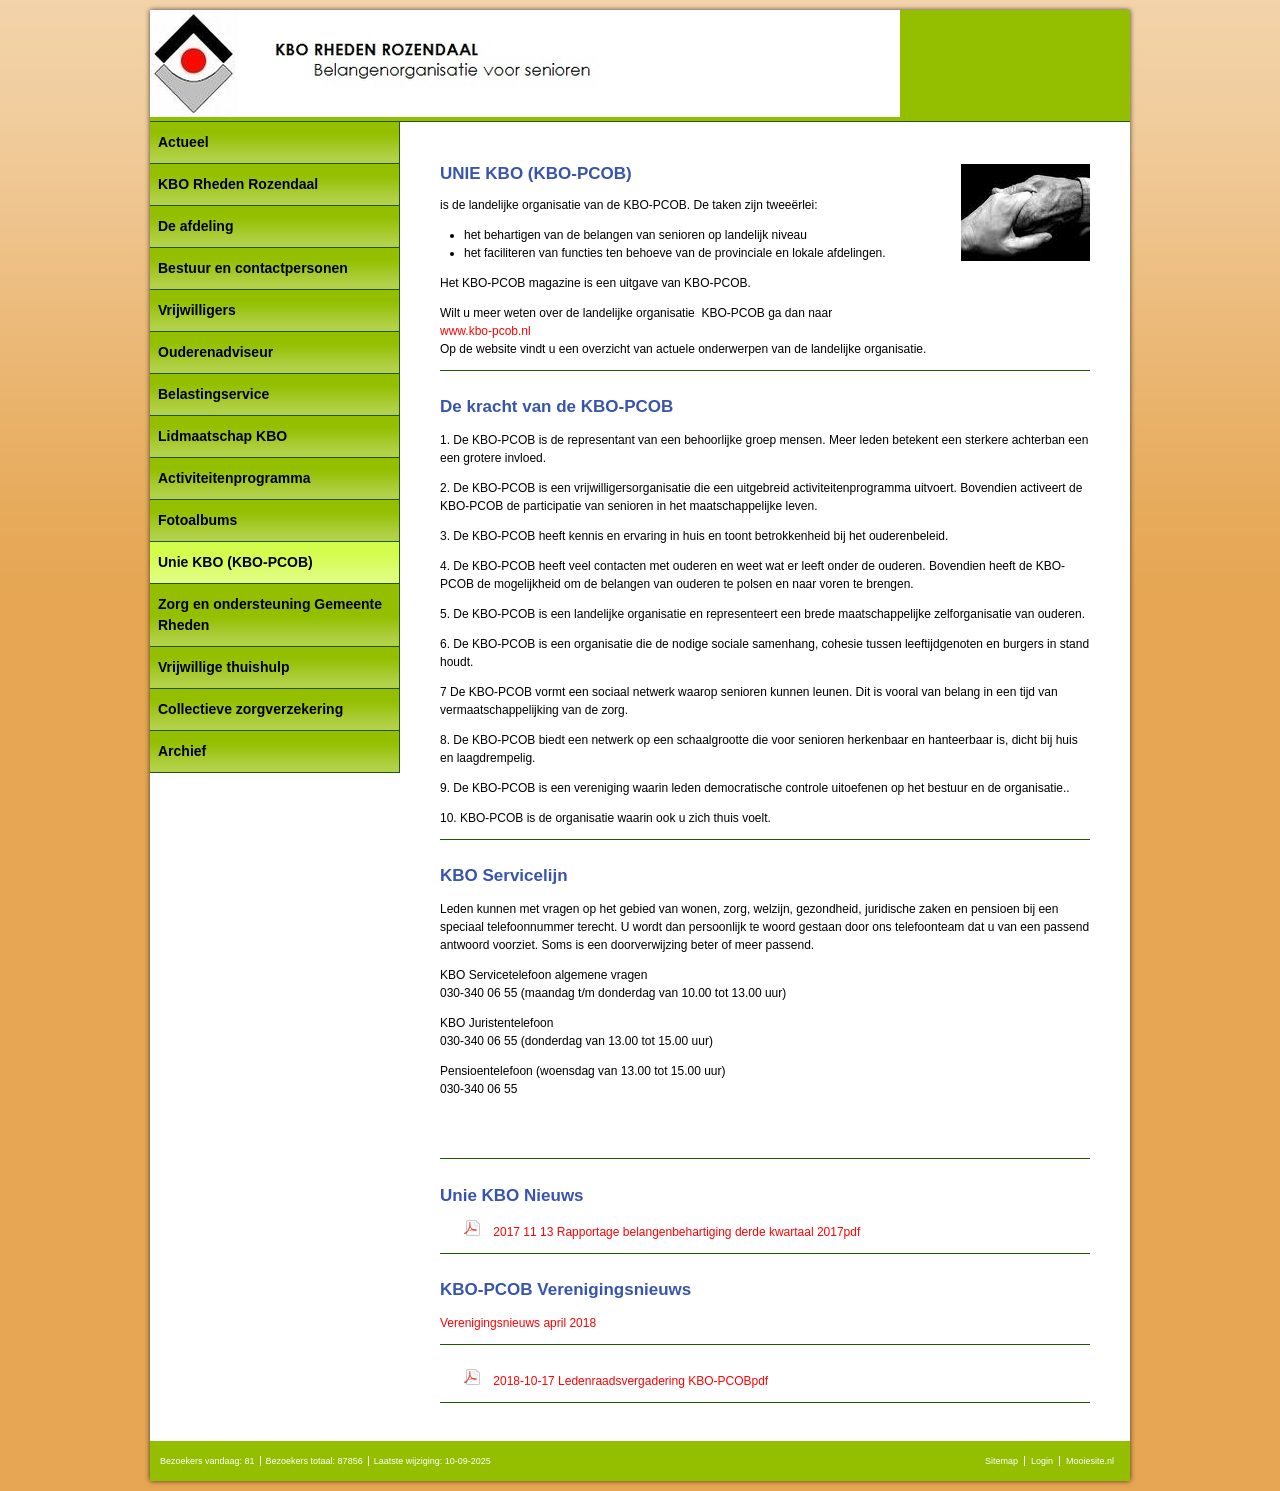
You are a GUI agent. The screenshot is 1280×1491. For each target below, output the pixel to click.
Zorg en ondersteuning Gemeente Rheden (270, 614)
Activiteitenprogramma (234, 478)
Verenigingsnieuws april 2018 (518, 1323)
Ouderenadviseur (215, 352)
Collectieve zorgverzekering (250, 709)
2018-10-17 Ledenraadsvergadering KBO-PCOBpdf (630, 1381)
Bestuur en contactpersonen (253, 268)
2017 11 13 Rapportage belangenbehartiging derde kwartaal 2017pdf (676, 1232)
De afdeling (195, 226)
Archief (182, 751)
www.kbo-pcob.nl (485, 331)
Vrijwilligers (197, 310)
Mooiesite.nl (1090, 1461)
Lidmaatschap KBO (222, 436)
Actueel (183, 142)
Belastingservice (213, 394)
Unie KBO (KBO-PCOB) (235, 562)
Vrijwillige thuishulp (223, 667)
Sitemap (1001, 1461)
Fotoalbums (197, 520)
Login (1042, 1461)
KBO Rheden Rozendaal (238, 184)
